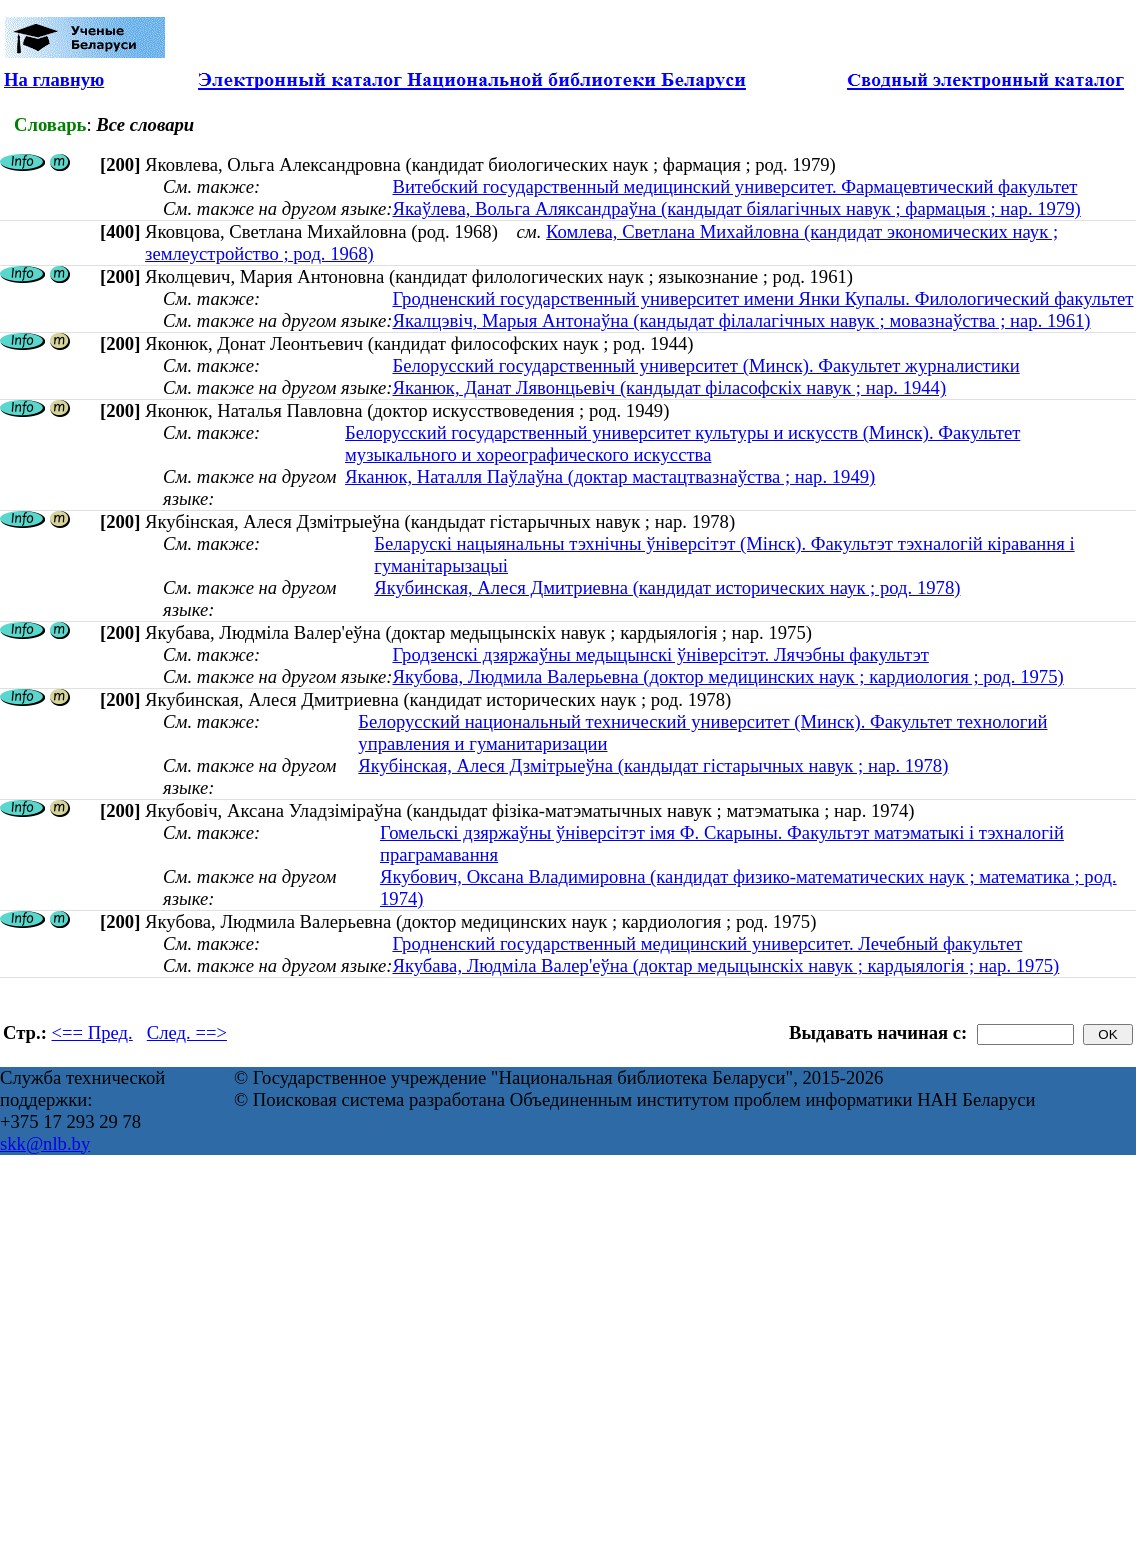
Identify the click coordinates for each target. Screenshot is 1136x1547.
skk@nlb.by (45, 1143)
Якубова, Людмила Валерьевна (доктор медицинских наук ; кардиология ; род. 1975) (727, 676)
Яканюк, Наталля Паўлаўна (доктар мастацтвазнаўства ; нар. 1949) (610, 476)
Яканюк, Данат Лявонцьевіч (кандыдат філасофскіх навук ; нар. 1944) (669, 387)
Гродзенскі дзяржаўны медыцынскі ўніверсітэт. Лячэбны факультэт (660, 654)
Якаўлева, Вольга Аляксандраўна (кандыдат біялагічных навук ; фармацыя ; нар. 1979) (736, 208)
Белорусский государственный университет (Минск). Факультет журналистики (705, 365)
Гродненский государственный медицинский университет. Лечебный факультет (707, 943)
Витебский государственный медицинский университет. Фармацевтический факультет (734, 186)
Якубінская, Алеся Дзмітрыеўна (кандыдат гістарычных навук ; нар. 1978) (653, 765)
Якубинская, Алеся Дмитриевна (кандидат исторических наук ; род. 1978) (667, 587)
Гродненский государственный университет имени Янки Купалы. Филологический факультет (762, 298)
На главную (54, 79)
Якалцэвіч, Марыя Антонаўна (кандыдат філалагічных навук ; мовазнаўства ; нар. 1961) (741, 320)
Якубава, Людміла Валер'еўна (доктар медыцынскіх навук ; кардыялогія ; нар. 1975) (725, 965)
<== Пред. (92, 1032)
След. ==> (187, 1032)
